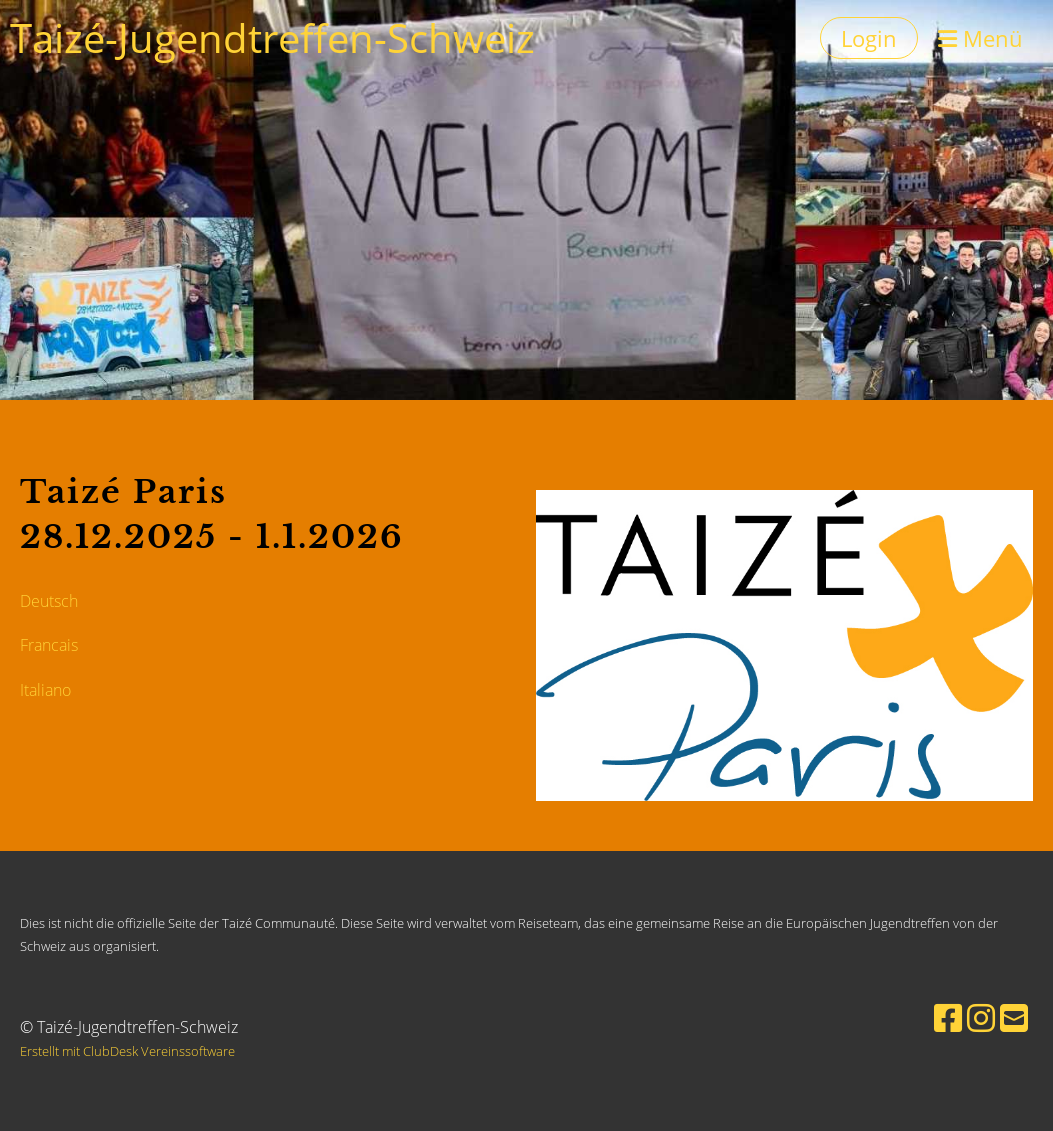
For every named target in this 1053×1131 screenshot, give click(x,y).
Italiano (45, 690)
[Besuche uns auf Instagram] (981, 1017)
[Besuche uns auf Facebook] (948, 1017)
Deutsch (49, 601)
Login (869, 38)
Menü (980, 38)
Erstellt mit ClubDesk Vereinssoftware (127, 1051)
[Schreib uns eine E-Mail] (1014, 1017)
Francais (49, 645)
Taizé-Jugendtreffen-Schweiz (272, 37)
